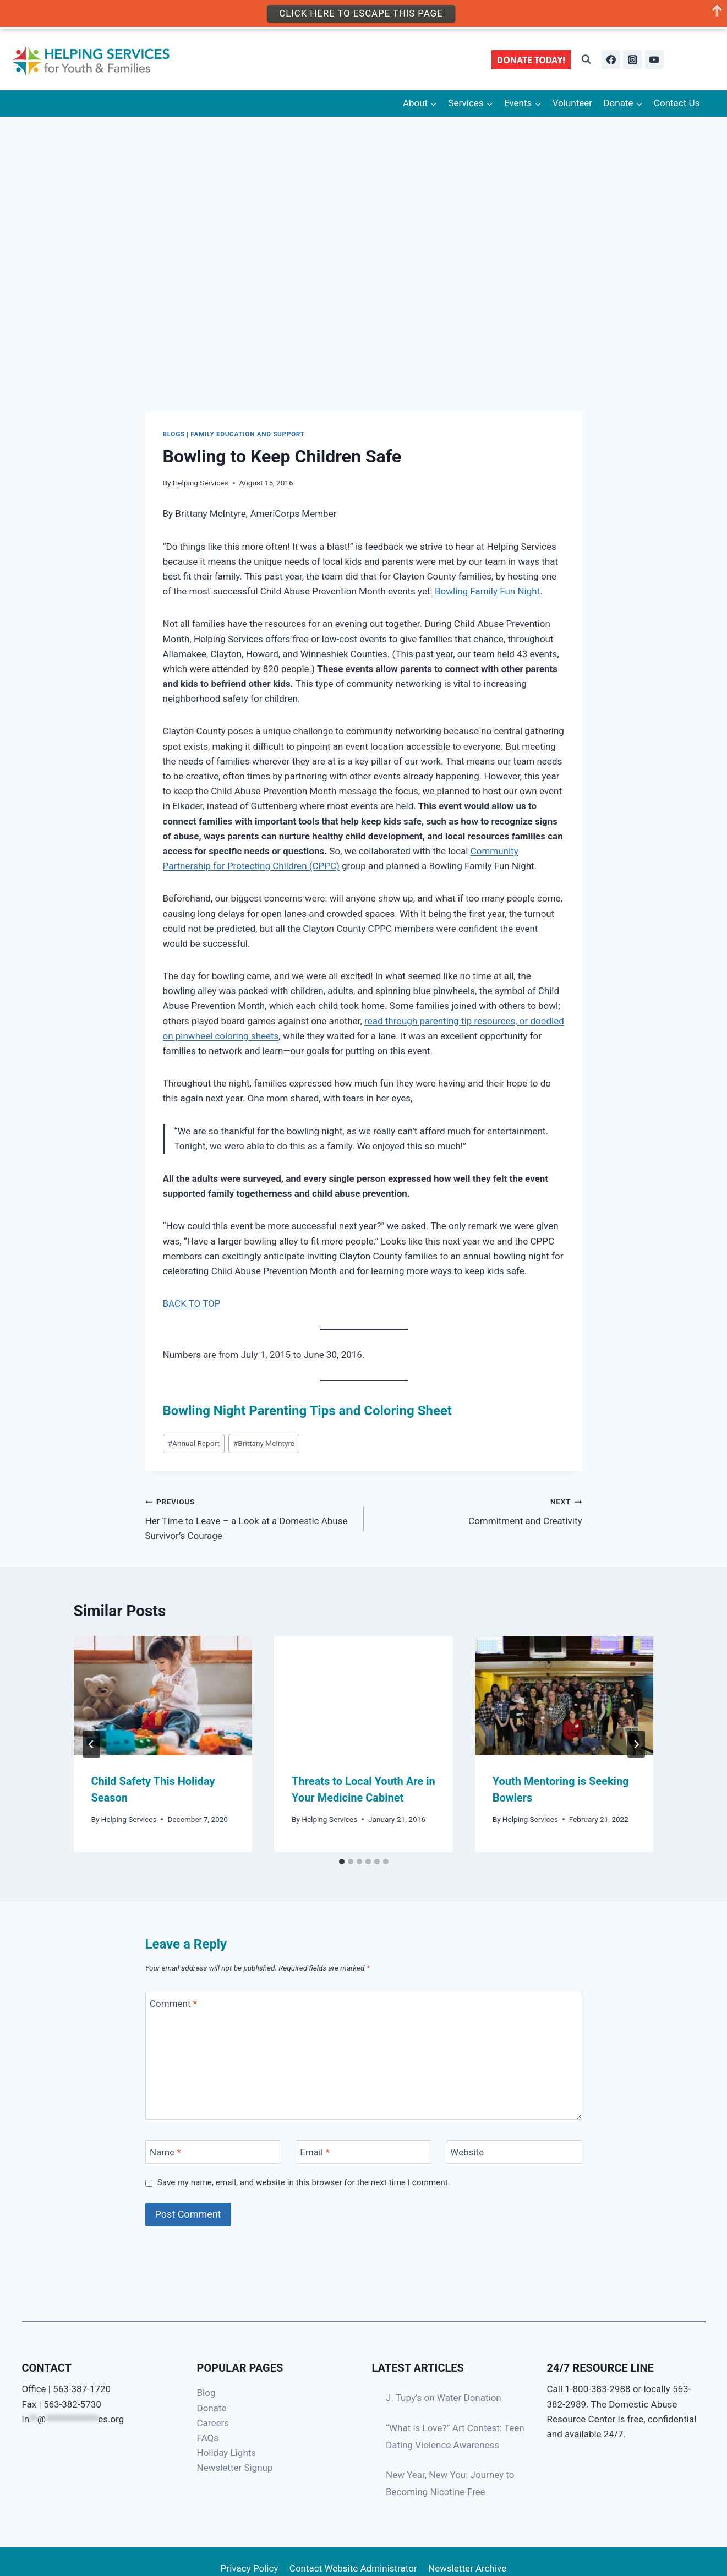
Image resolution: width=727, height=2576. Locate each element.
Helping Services (200, 482)
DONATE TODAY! (531, 60)
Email (315, 2152)
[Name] (213, 2152)
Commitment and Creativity (477, 1510)
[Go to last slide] (91, 1744)
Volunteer (572, 102)
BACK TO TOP (192, 1303)
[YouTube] (654, 59)
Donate (212, 2408)
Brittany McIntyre (263, 1443)
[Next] (636, 1744)
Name (165, 2152)
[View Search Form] (586, 59)
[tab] (342, 1861)
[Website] (514, 2152)
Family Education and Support (247, 434)
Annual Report (194, 1443)
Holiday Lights (226, 2452)
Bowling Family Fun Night (487, 591)
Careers (213, 2422)
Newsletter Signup (235, 2467)
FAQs (207, 2437)
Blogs (174, 434)
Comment (173, 2003)
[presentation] (163, 1695)
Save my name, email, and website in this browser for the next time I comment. (303, 2182)
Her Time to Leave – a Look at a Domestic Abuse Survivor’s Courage (249, 1517)
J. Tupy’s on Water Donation (443, 2397)
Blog (206, 2392)
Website (467, 2152)
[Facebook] (611, 59)
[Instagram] (632, 59)
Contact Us (676, 102)
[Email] (364, 2152)
